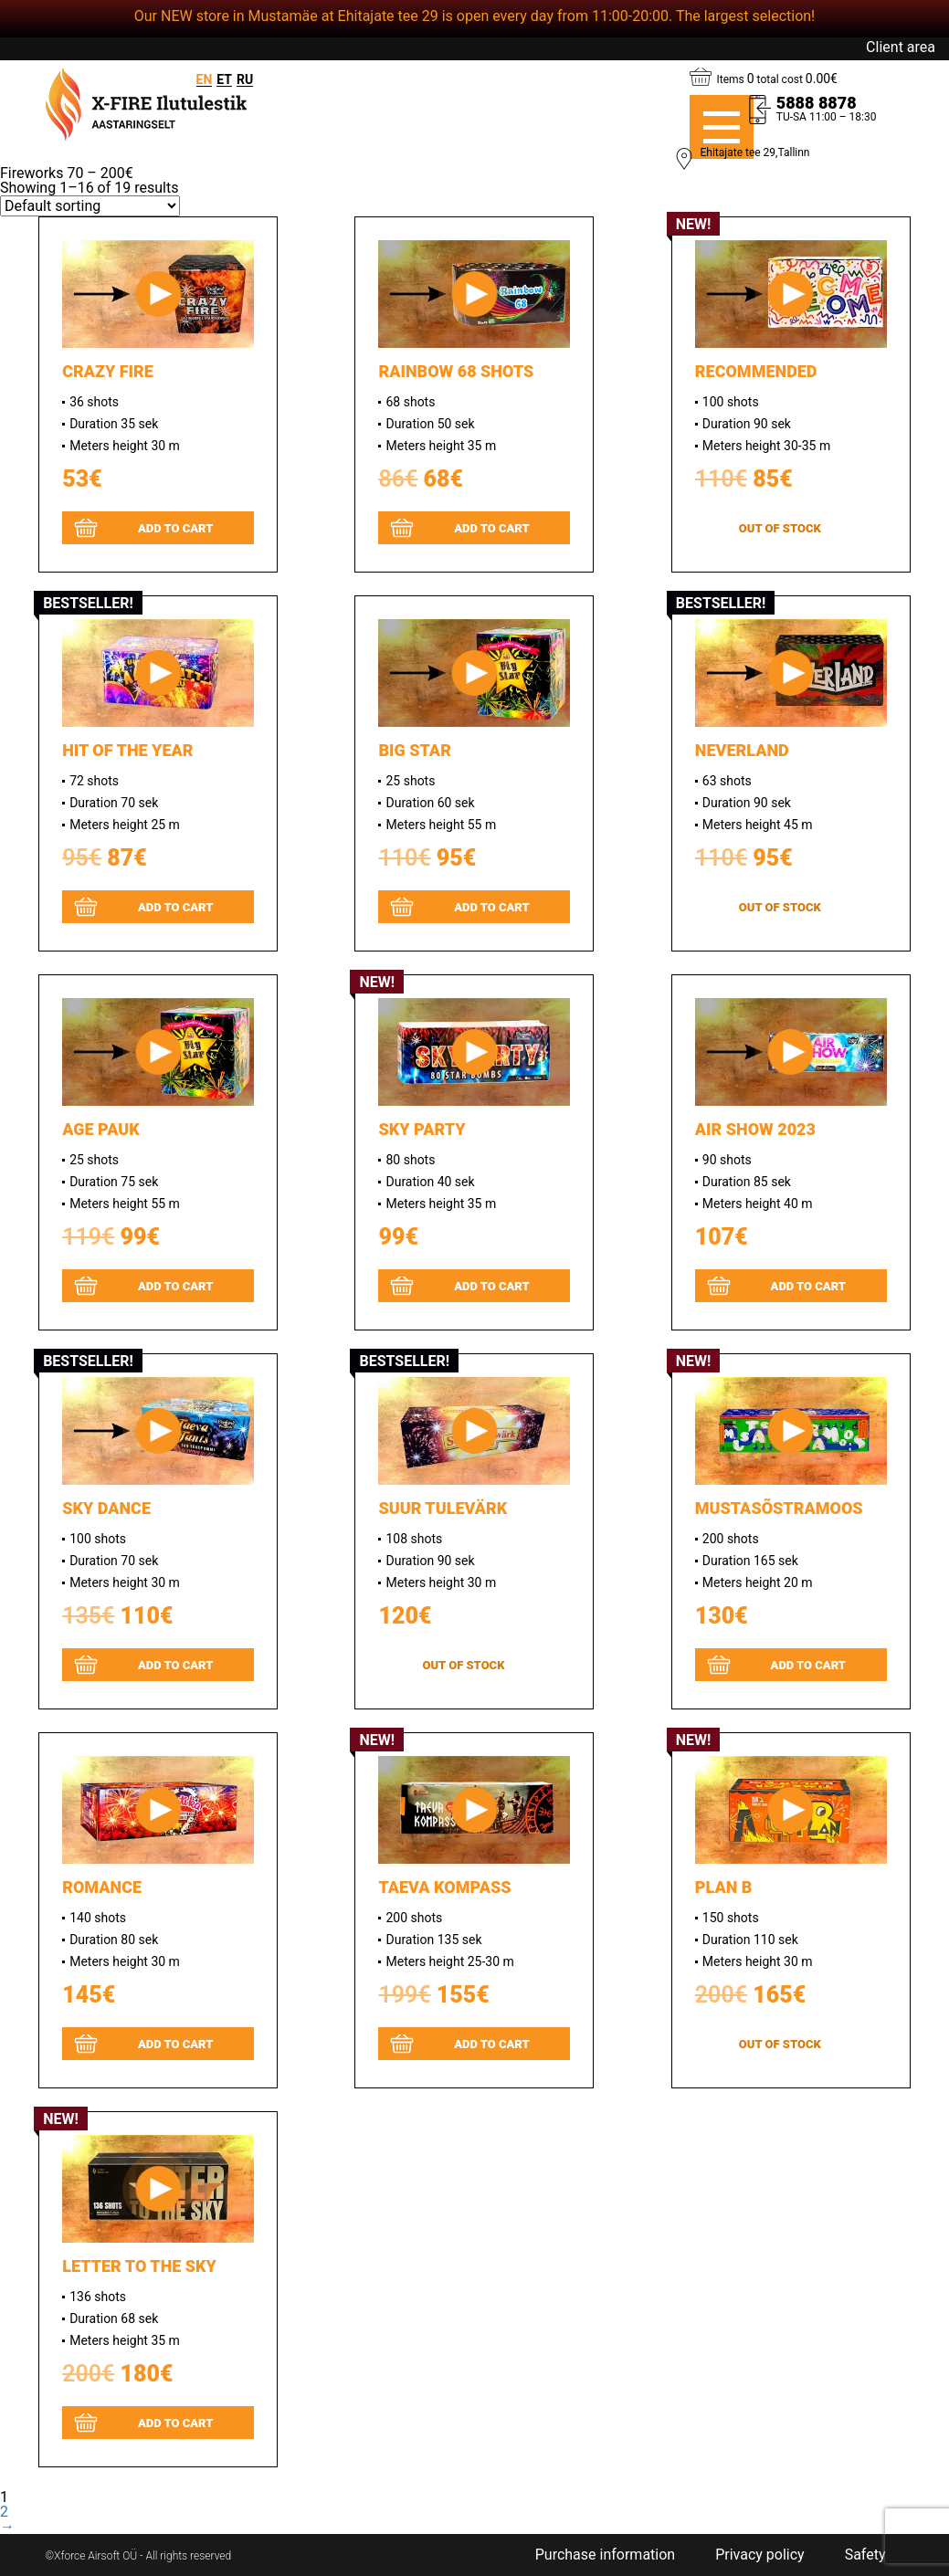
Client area (900, 47)
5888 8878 (816, 103)
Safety (865, 2555)
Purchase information (605, 2555)
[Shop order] (90, 205)
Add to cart (176, 528)
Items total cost (777, 78)
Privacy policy (760, 2555)
